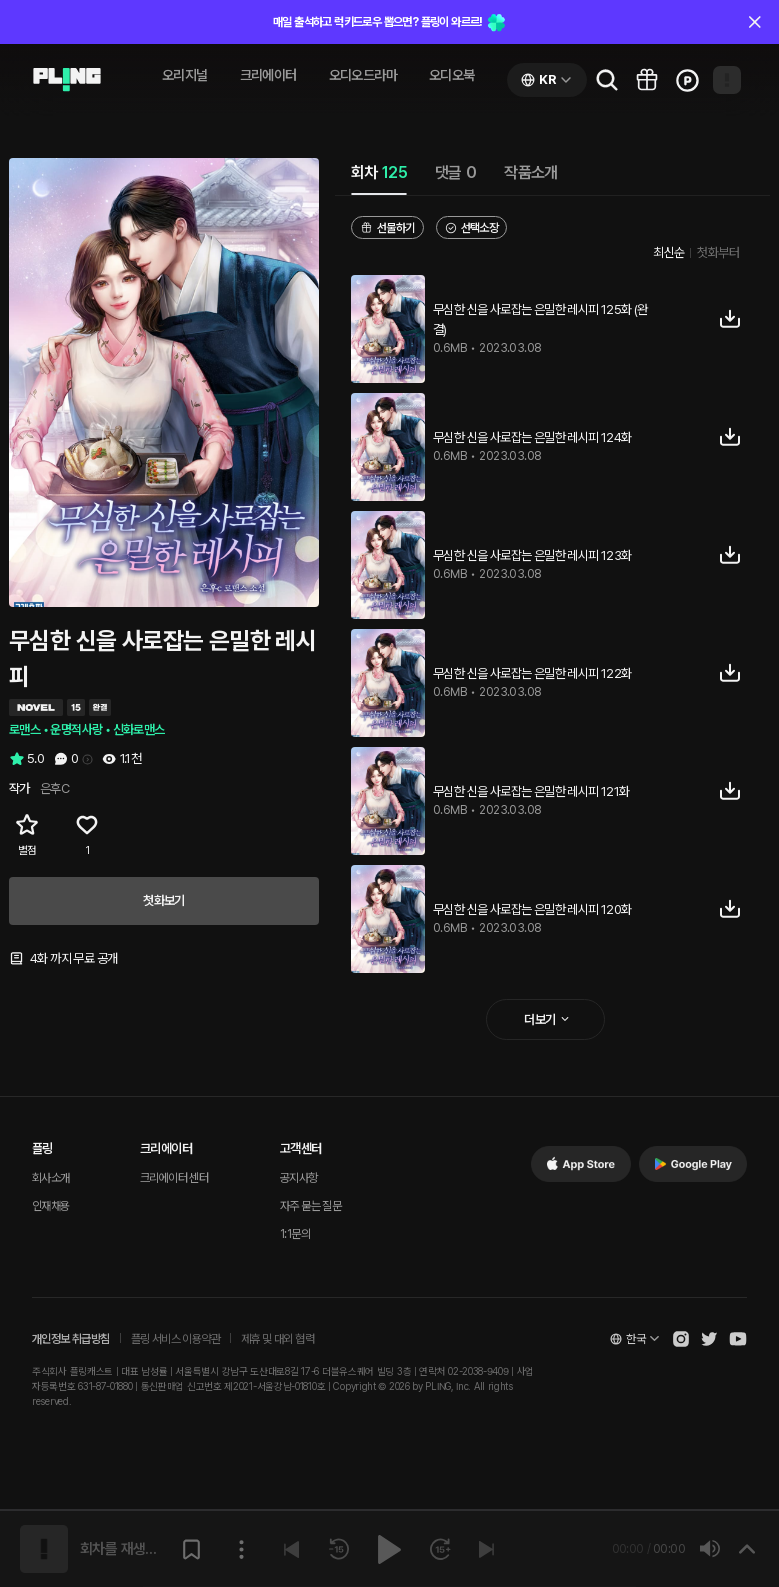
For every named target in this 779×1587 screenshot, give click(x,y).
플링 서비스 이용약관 (175, 1339)
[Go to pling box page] (647, 80)
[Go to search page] (607, 80)
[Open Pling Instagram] (681, 1339)
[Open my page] (727, 80)
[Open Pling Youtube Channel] (738, 1339)
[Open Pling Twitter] (709, 1339)
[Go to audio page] (67, 80)
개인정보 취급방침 (71, 1339)
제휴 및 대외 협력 (277, 1339)
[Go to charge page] (687, 80)
